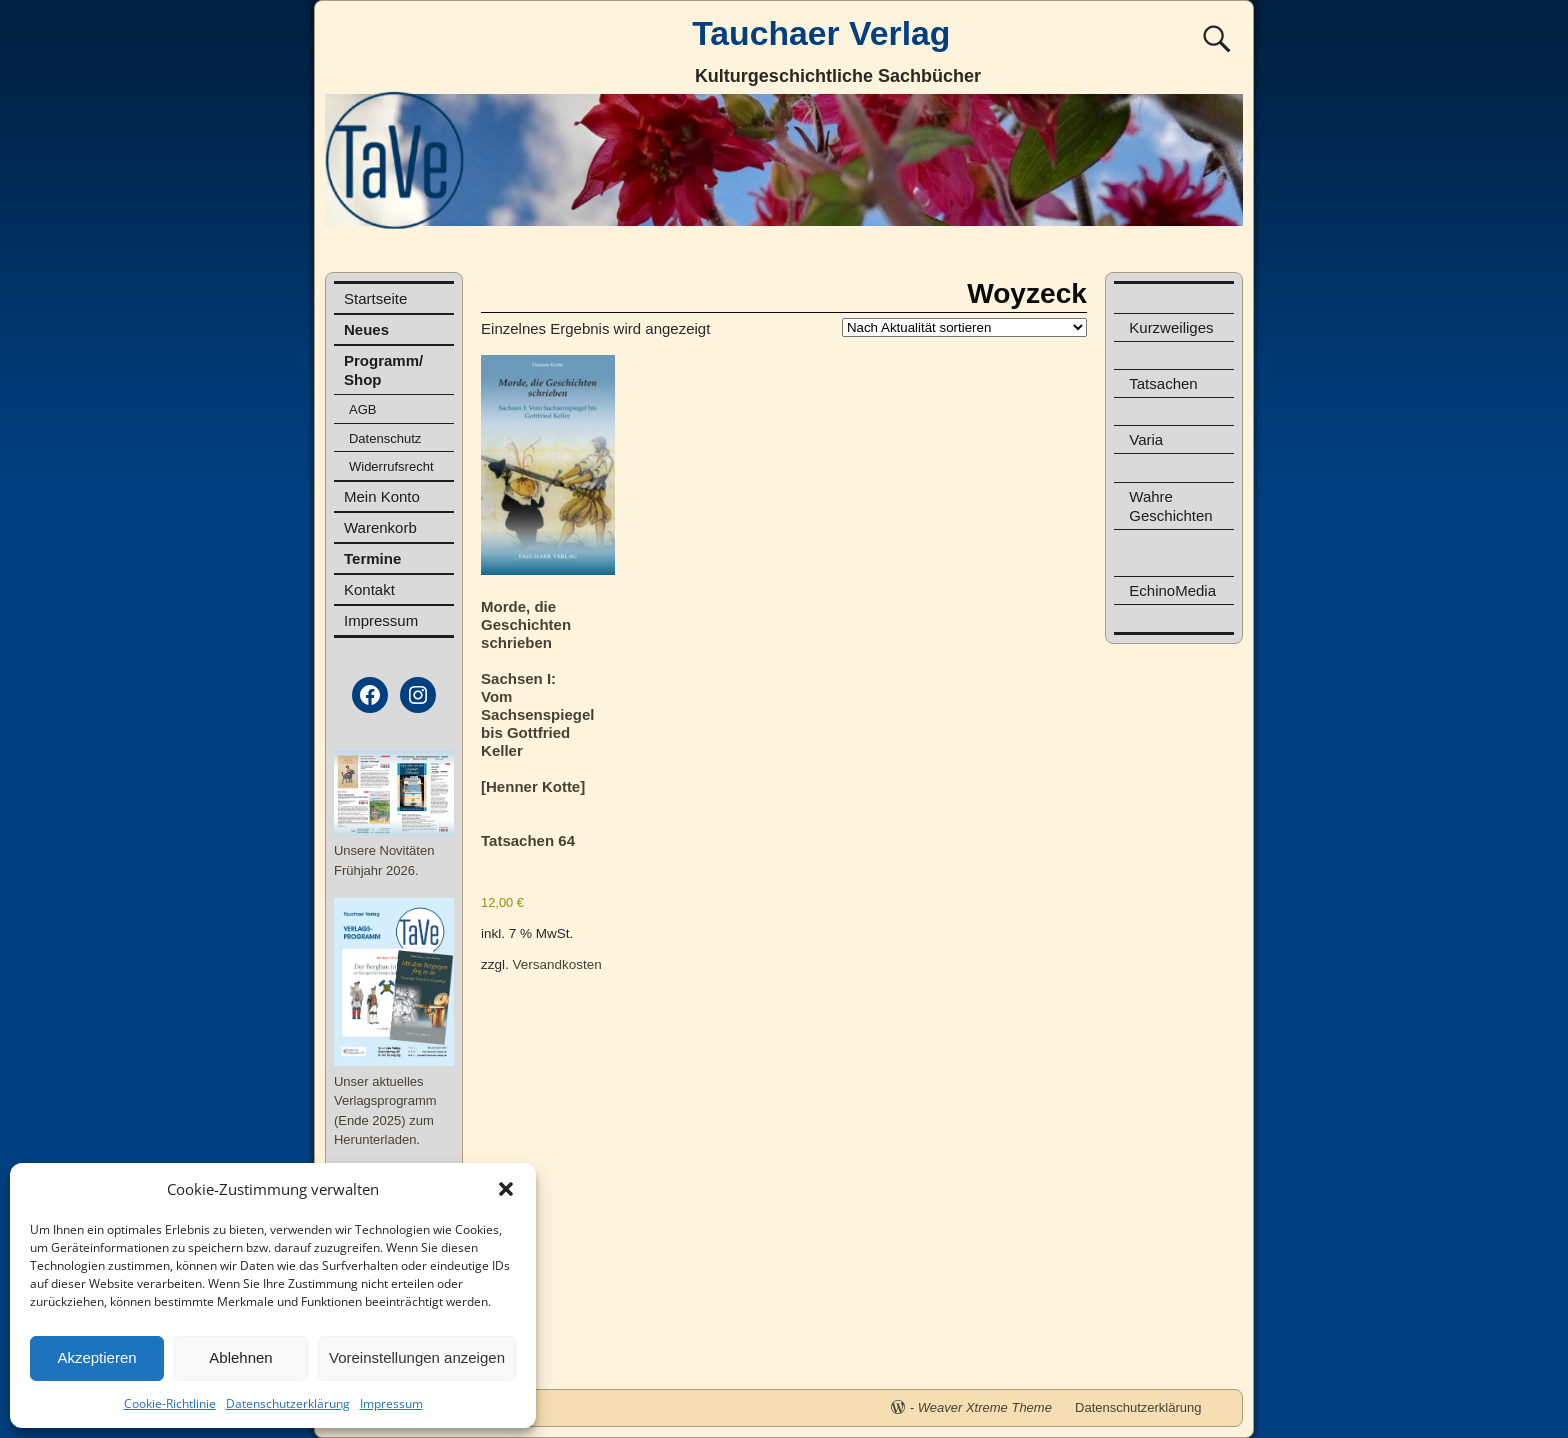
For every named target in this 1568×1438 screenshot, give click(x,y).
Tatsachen (1163, 383)
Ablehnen (240, 1357)
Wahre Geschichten (1170, 506)
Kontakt (369, 589)
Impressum (391, 1403)
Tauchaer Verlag (821, 33)
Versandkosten (557, 964)
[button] (506, 1189)
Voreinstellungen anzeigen (417, 1357)
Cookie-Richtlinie (170, 1403)
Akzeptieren (96, 1357)
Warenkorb (380, 527)
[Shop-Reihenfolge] (964, 327)
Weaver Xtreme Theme (985, 1407)
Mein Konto (382, 496)
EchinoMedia (1172, 590)
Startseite (375, 298)
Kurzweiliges (1171, 327)
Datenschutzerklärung (288, 1403)
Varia (1146, 439)
